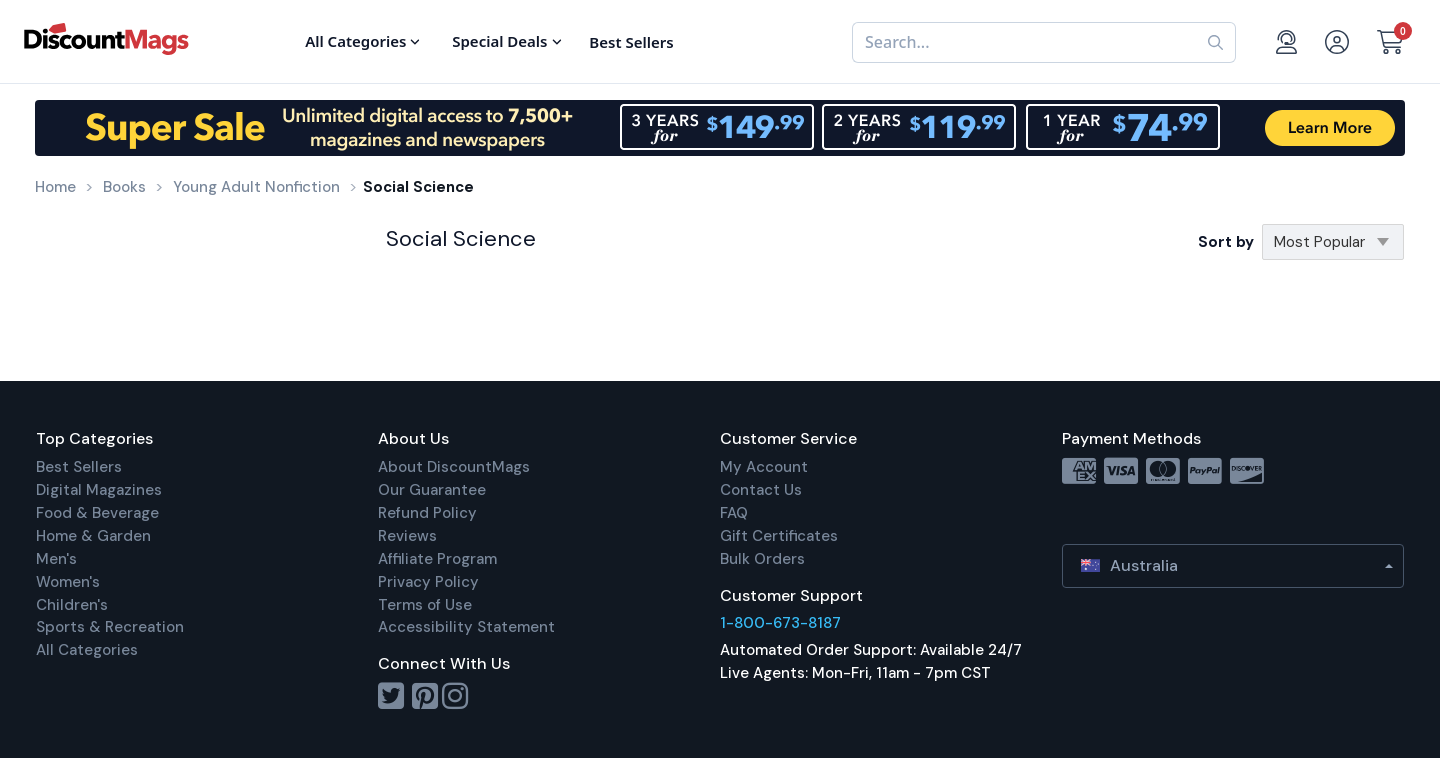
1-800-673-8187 (780, 623)
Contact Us (761, 490)
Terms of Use (425, 605)
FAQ (734, 513)
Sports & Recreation (110, 627)
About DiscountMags (454, 467)
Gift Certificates (779, 536)
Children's (72, 605)
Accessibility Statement (466, 627)
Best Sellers (79, 467)
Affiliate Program (437, 559)
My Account (764, 467)
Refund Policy (427, 513)
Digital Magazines (99, 490)
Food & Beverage (97, 513)
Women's (68, 582)
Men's (56, 559)
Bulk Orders (762, 559)
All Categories (87, 650)
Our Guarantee (432, 490)
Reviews (407, 536)
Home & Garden (93, 536)
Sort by (1226, 242)
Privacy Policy (428, 582)
